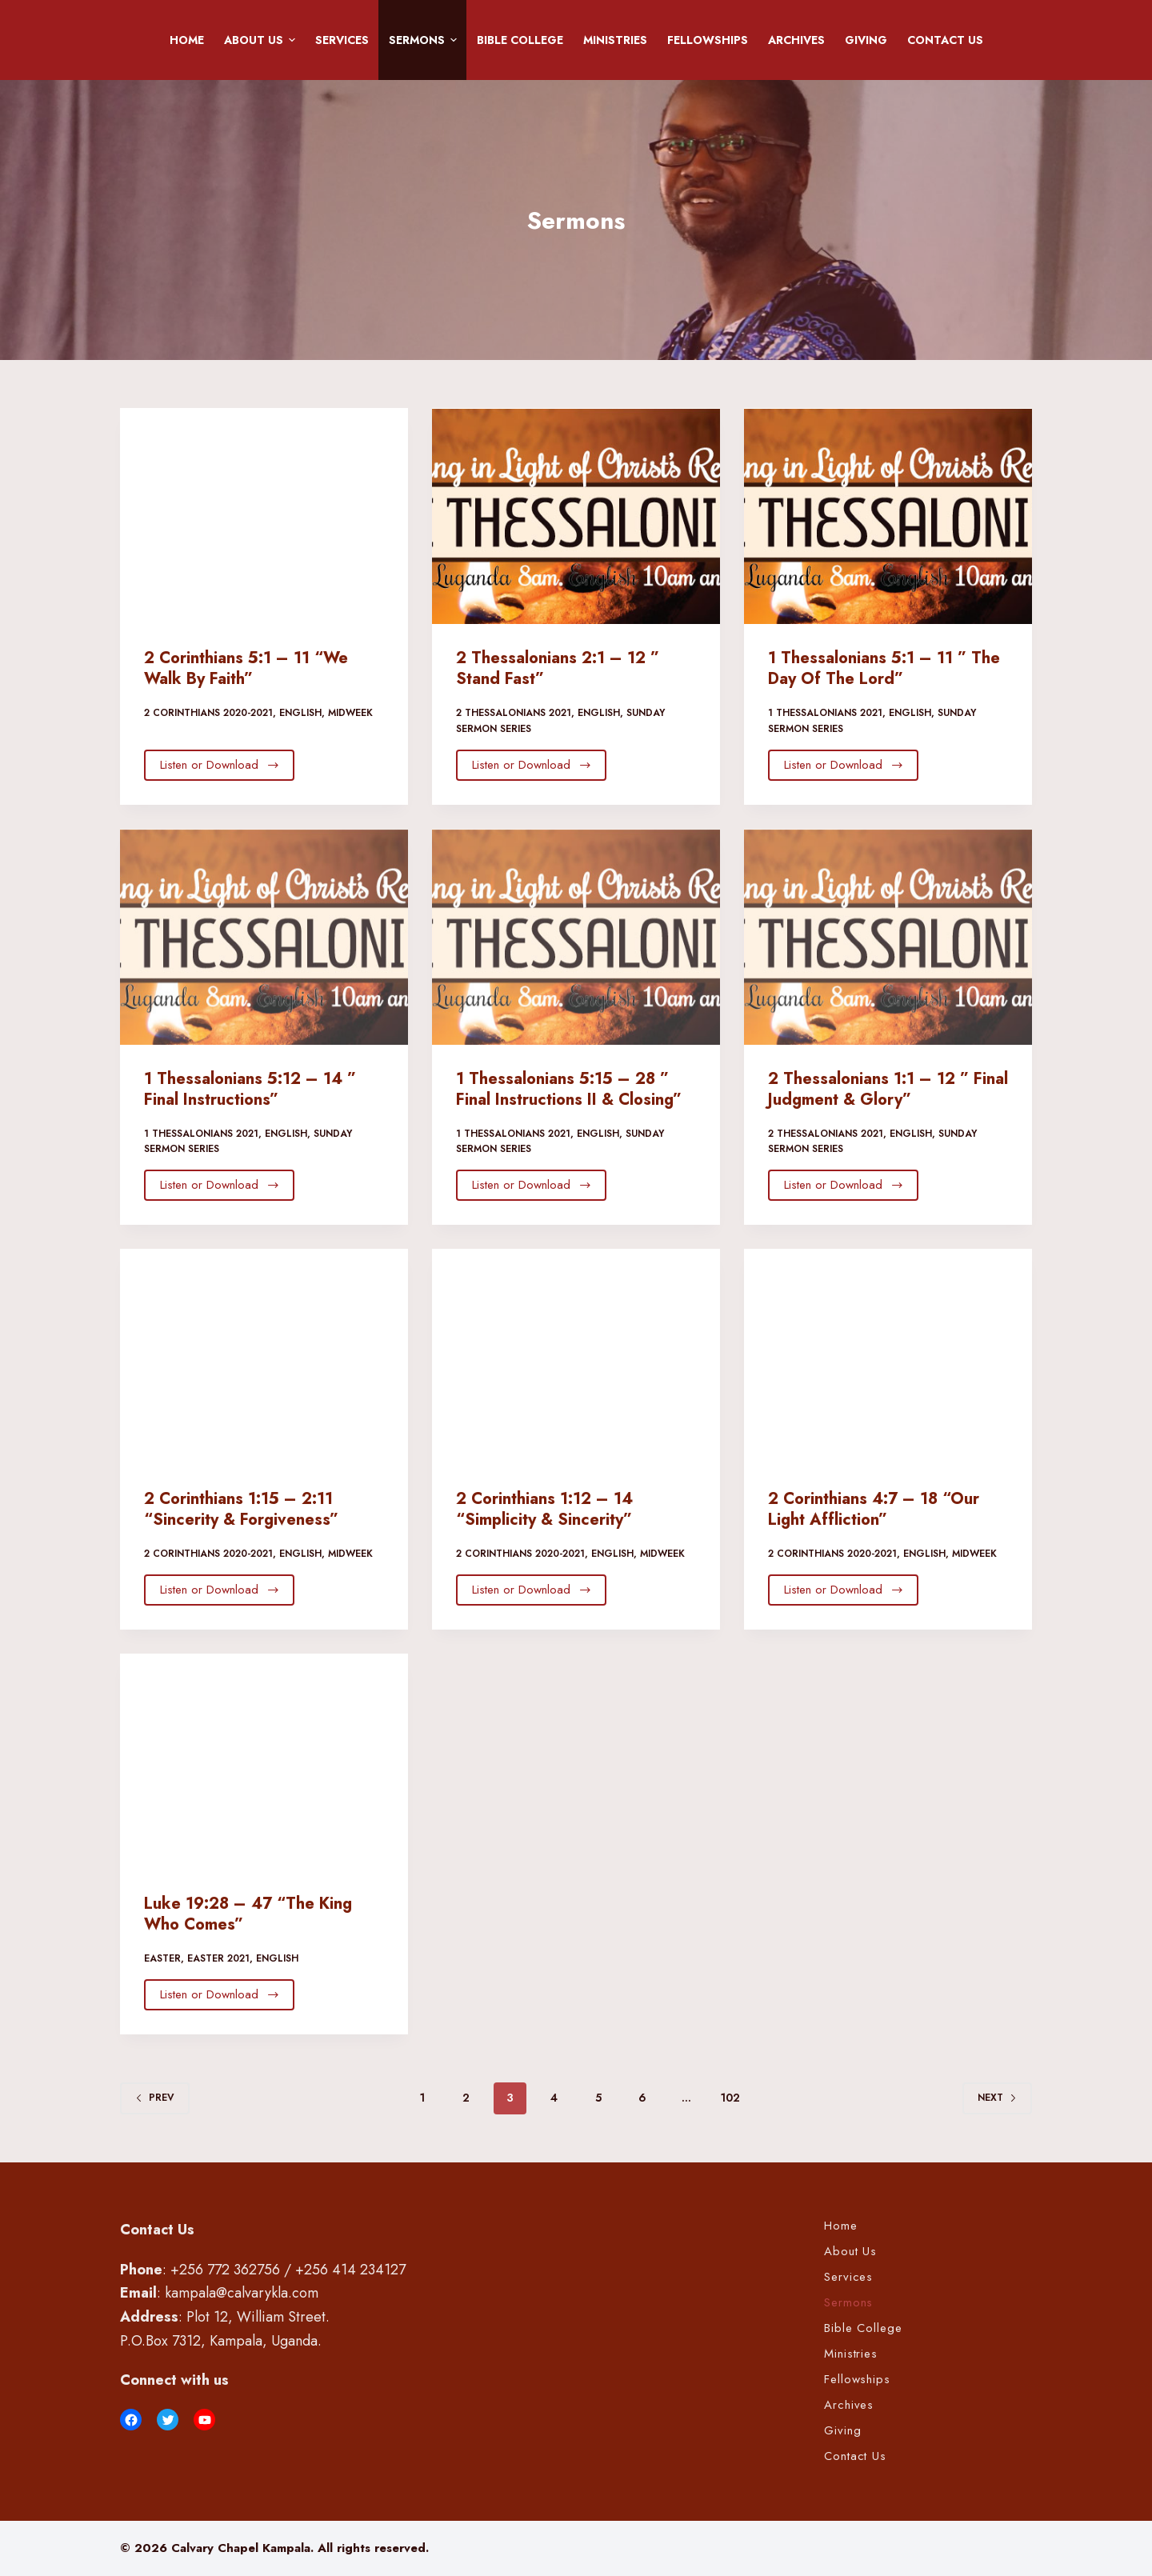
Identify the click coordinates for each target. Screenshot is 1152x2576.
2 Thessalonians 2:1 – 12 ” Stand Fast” (557, 668)
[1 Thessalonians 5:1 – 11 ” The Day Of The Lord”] (888, 516)
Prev (154, 2097)
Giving (866, 40)
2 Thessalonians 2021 (513, 713)
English (300, 713)
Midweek (350, 713)
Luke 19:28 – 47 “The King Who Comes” (248, 1914)
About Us (262, 40)
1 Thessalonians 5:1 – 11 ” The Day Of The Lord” (884, 668)
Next (997, 2097)
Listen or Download (220, 765)
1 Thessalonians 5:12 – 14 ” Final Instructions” (250, 1089)
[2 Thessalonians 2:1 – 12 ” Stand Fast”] (576, 516)
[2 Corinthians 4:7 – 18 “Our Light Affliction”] (888, 1357)
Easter (162, 1958)
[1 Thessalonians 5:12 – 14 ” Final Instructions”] (264, 937)
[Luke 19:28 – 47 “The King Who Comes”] (264, 1762)
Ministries (615, 40)
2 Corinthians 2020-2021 (208, 713)
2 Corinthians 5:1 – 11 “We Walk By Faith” (246, 668)
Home (187, 40)
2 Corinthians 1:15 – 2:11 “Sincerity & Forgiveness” (241, 1509)
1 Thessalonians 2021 (825, 713)
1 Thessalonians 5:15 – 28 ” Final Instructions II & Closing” (569, 1089)
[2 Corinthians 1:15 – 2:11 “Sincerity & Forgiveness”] (264, 1357)
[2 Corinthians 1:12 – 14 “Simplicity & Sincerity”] (576, 1357)
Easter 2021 (218, 1958)
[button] (292, 40)
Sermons (425, 40)
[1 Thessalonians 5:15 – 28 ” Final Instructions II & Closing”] (576, 937)
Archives (796, 40)
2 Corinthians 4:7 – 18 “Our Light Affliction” (873, 1509)
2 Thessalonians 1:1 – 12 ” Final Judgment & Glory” (888, 1089)
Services (342, 40)
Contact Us (945, 40)
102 (730, 2098)
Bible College (520, 40)
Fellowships (707, 40)
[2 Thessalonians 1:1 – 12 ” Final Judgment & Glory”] (888, 937)
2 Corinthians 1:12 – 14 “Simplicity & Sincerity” (544, 1509)
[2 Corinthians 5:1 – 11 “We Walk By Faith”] (264, 516)
